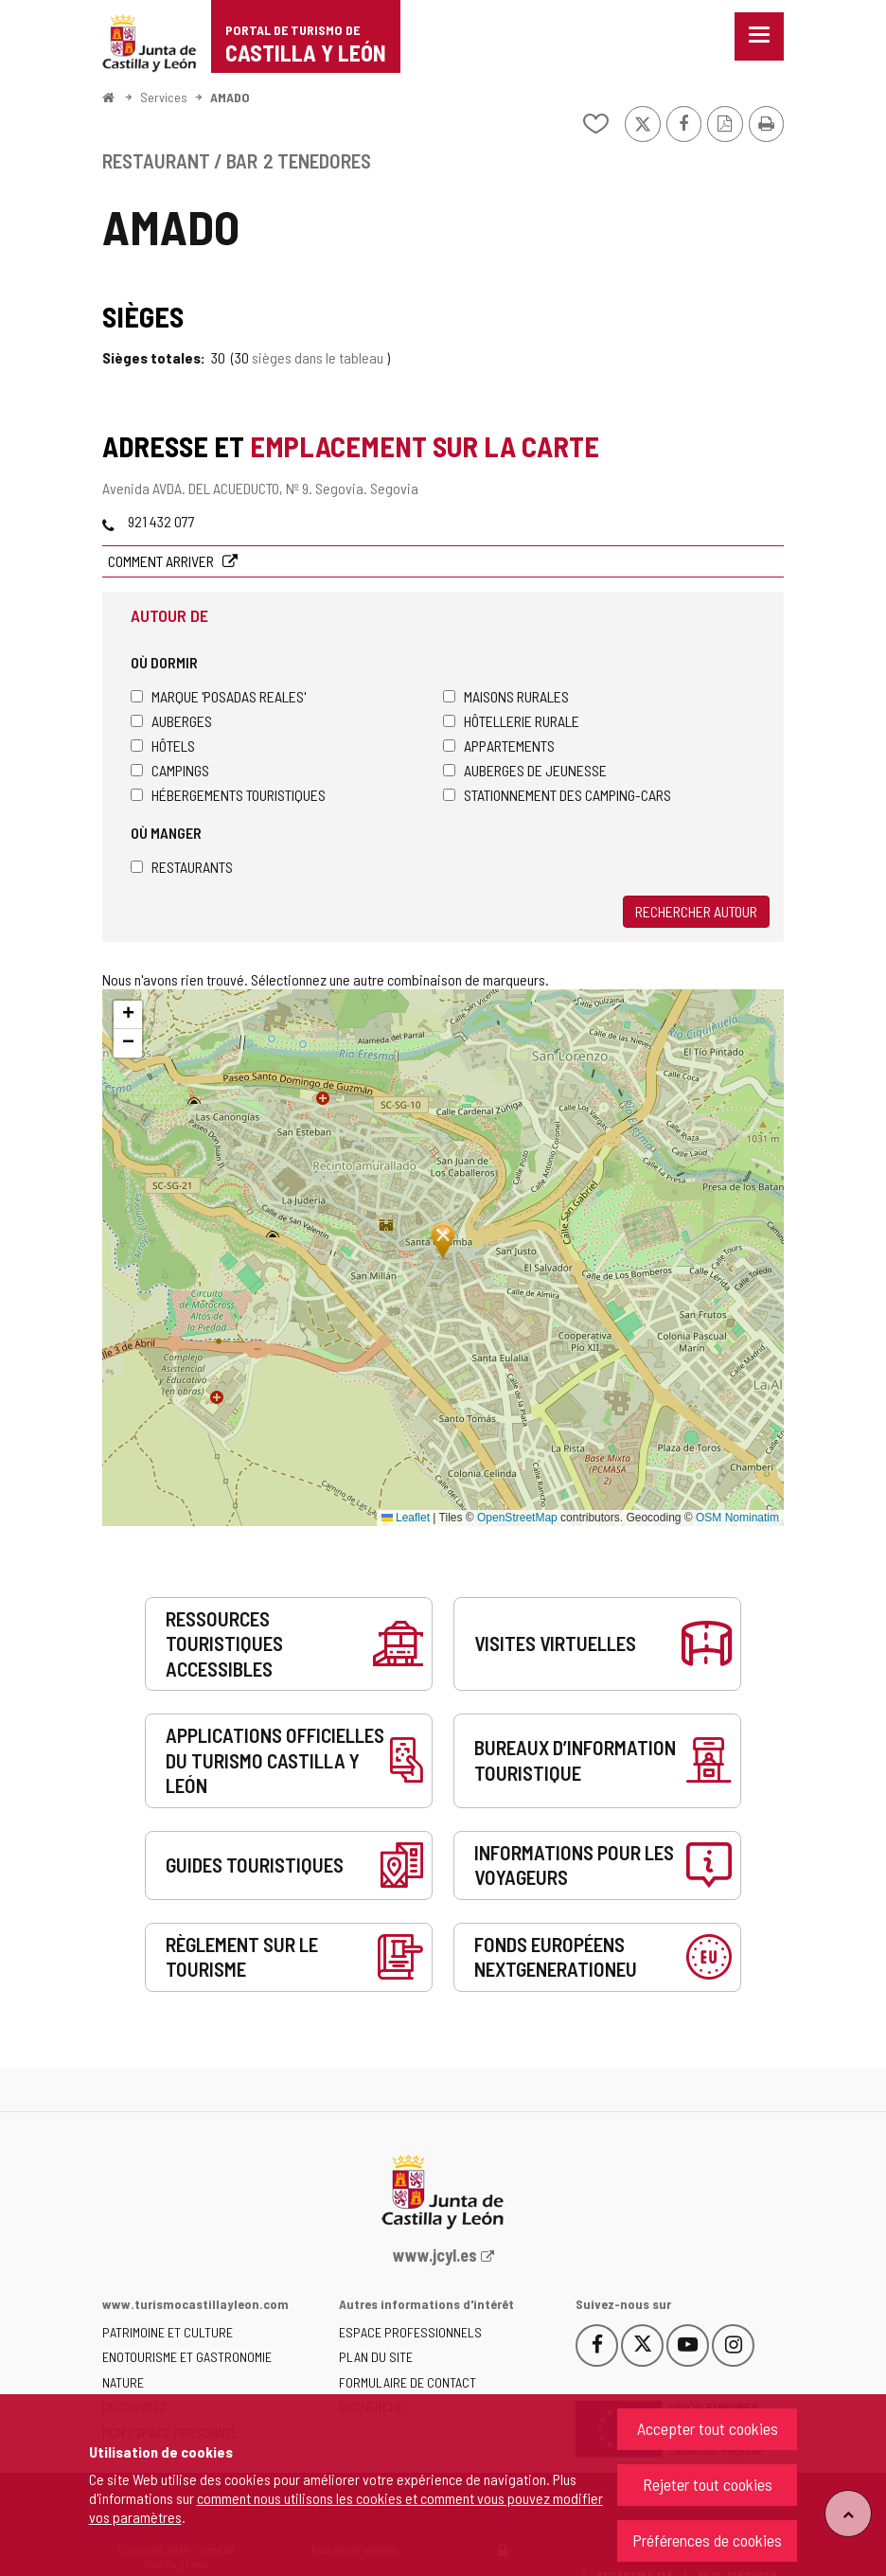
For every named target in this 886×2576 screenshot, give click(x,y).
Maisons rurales (506, 696)
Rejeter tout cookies (707, 2484)
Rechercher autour (696, 911)
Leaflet (405, 1517)
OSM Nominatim (737, 1517)
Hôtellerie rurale (511, 721)
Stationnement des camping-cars (557, 795)
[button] (128, 1015)
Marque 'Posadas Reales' (218, 696)
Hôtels (163, 746)
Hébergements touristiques (228, 795)
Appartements (499, 746)
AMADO (230, 97)
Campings (170, 770)
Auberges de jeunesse (525, 770)
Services (163, 97)
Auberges (171, 721)
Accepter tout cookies (707, 2428)
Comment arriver (162, 561)
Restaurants (182, 867)
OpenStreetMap (517, 1517)
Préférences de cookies (707, 2540)
